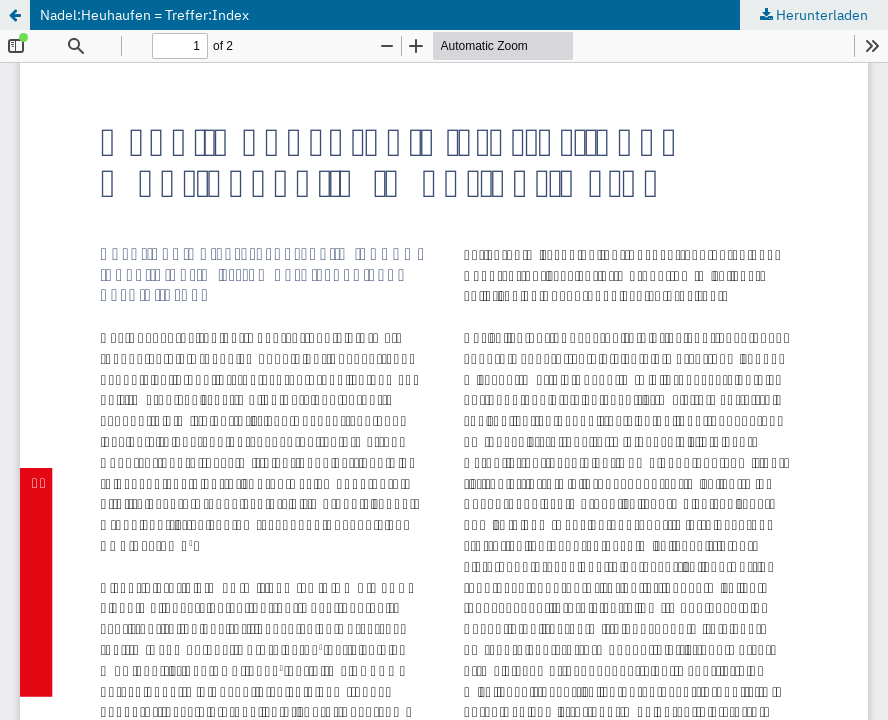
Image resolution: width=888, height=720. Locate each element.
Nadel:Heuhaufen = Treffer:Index (144, 15)
